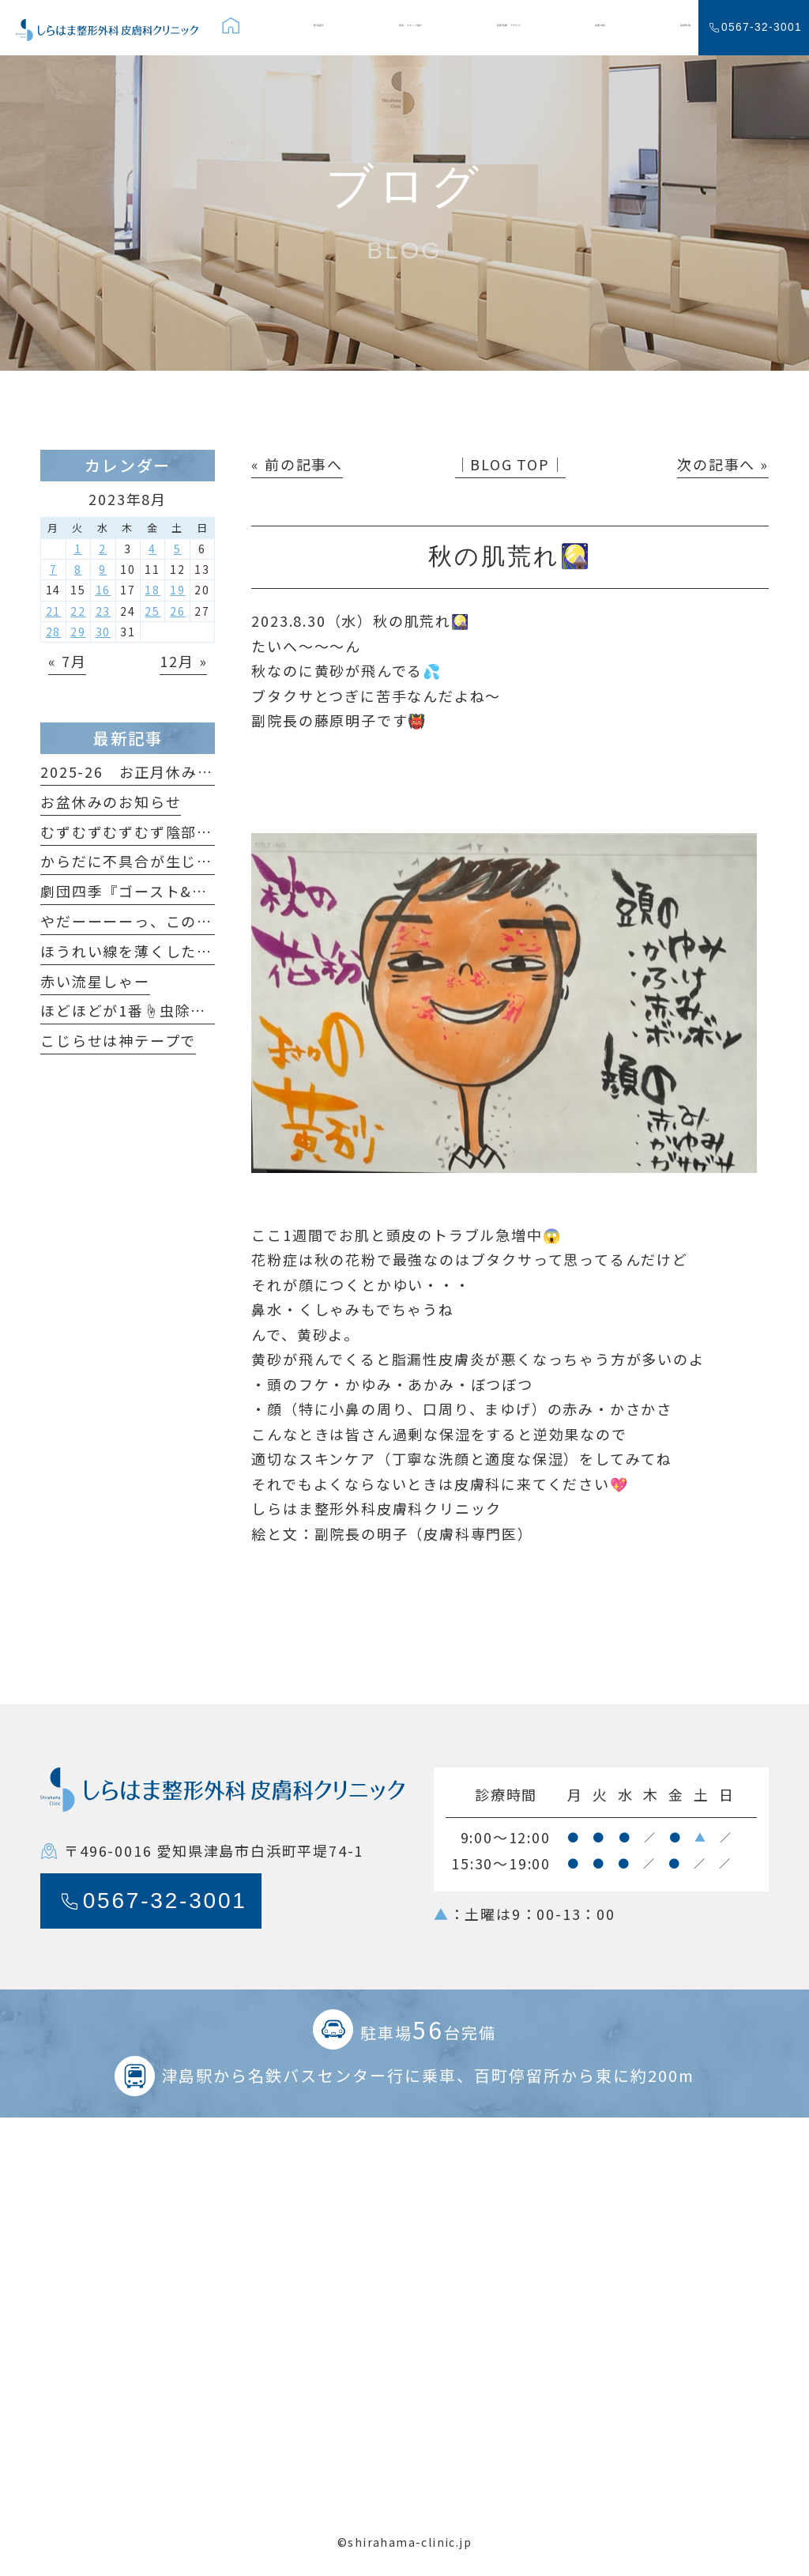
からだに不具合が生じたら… (141, 860)
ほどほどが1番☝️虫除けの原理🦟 (156, 1010)
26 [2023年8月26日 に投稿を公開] (178, 611)
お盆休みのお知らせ (110, 801)
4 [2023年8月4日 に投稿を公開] (152, 548)
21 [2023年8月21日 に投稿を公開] (54, 611)
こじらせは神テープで (118, 1040)
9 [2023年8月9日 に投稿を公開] (103, 569)
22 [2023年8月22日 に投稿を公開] (78, 611)
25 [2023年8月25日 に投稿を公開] (152, 611)
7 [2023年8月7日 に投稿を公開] (54, 569)
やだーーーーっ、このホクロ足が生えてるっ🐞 (205, 921)
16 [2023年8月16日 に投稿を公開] (103, 590)
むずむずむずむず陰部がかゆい (149, 831)
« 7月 (67, 661)
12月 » (183, 661)
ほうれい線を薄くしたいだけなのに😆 (175, 951)
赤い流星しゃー (95, 981)
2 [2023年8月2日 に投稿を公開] (103, 548)
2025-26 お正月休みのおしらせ (157, 771)
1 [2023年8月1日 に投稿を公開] (78, 548)
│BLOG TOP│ (510, 464)
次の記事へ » (723, 464)
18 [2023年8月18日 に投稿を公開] (152, 590)
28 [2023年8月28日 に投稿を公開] (54, 631)
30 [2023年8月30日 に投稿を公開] (103, 631)
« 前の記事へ (297, 464)
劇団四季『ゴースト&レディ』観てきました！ (201, 891)
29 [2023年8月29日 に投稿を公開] (78, 631)
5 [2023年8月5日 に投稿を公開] (178, 548)
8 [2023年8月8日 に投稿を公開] (78, 569)
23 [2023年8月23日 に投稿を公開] (103, 611)
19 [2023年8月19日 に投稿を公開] (178, 590)
